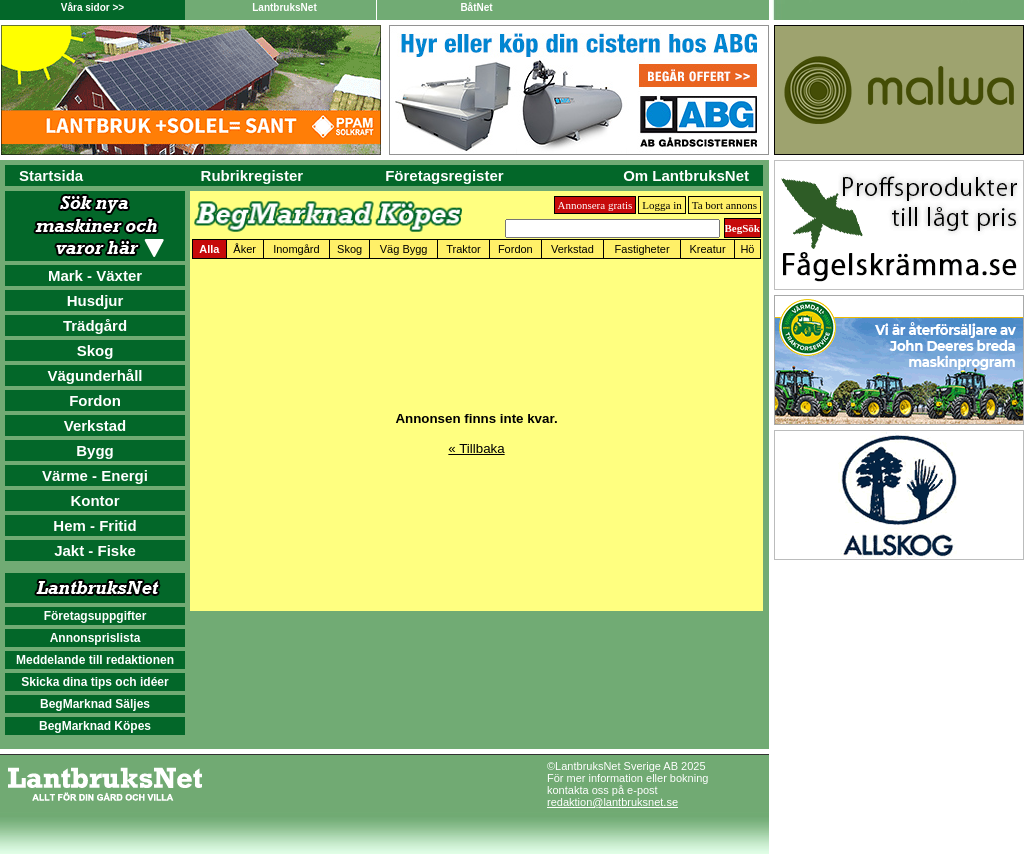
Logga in (661, 205)
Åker (244, 249)
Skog (95, 350)
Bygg (95, 450)
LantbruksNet (284, 7)
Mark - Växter (95, 275)
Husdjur (95, 300)
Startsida (51, 175)
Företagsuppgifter (95, 616)
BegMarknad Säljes (95, 704)
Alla (209, 249)
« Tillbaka (476, 448)
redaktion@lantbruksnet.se (612, 802)
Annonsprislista (95, 638)
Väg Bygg (404, 249)
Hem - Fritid (94, 525)
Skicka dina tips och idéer (94, 682)
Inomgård (296, 249)
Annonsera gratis (595, 205)
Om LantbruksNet (686, 175)
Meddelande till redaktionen (95, 660)
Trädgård (95, 325)
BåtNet (476, 7)
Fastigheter (642, 249)
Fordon (95, 400)
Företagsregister (444, 175)
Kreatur (708, 249)
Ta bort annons (724, 205)
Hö (747, 249)
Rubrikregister (252, 175)
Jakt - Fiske (95, 550)
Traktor (463, 249)
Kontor (94, 500)
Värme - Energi (95, 475)
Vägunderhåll (94, 375)
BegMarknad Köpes (95, 726)
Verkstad (95, 425)
